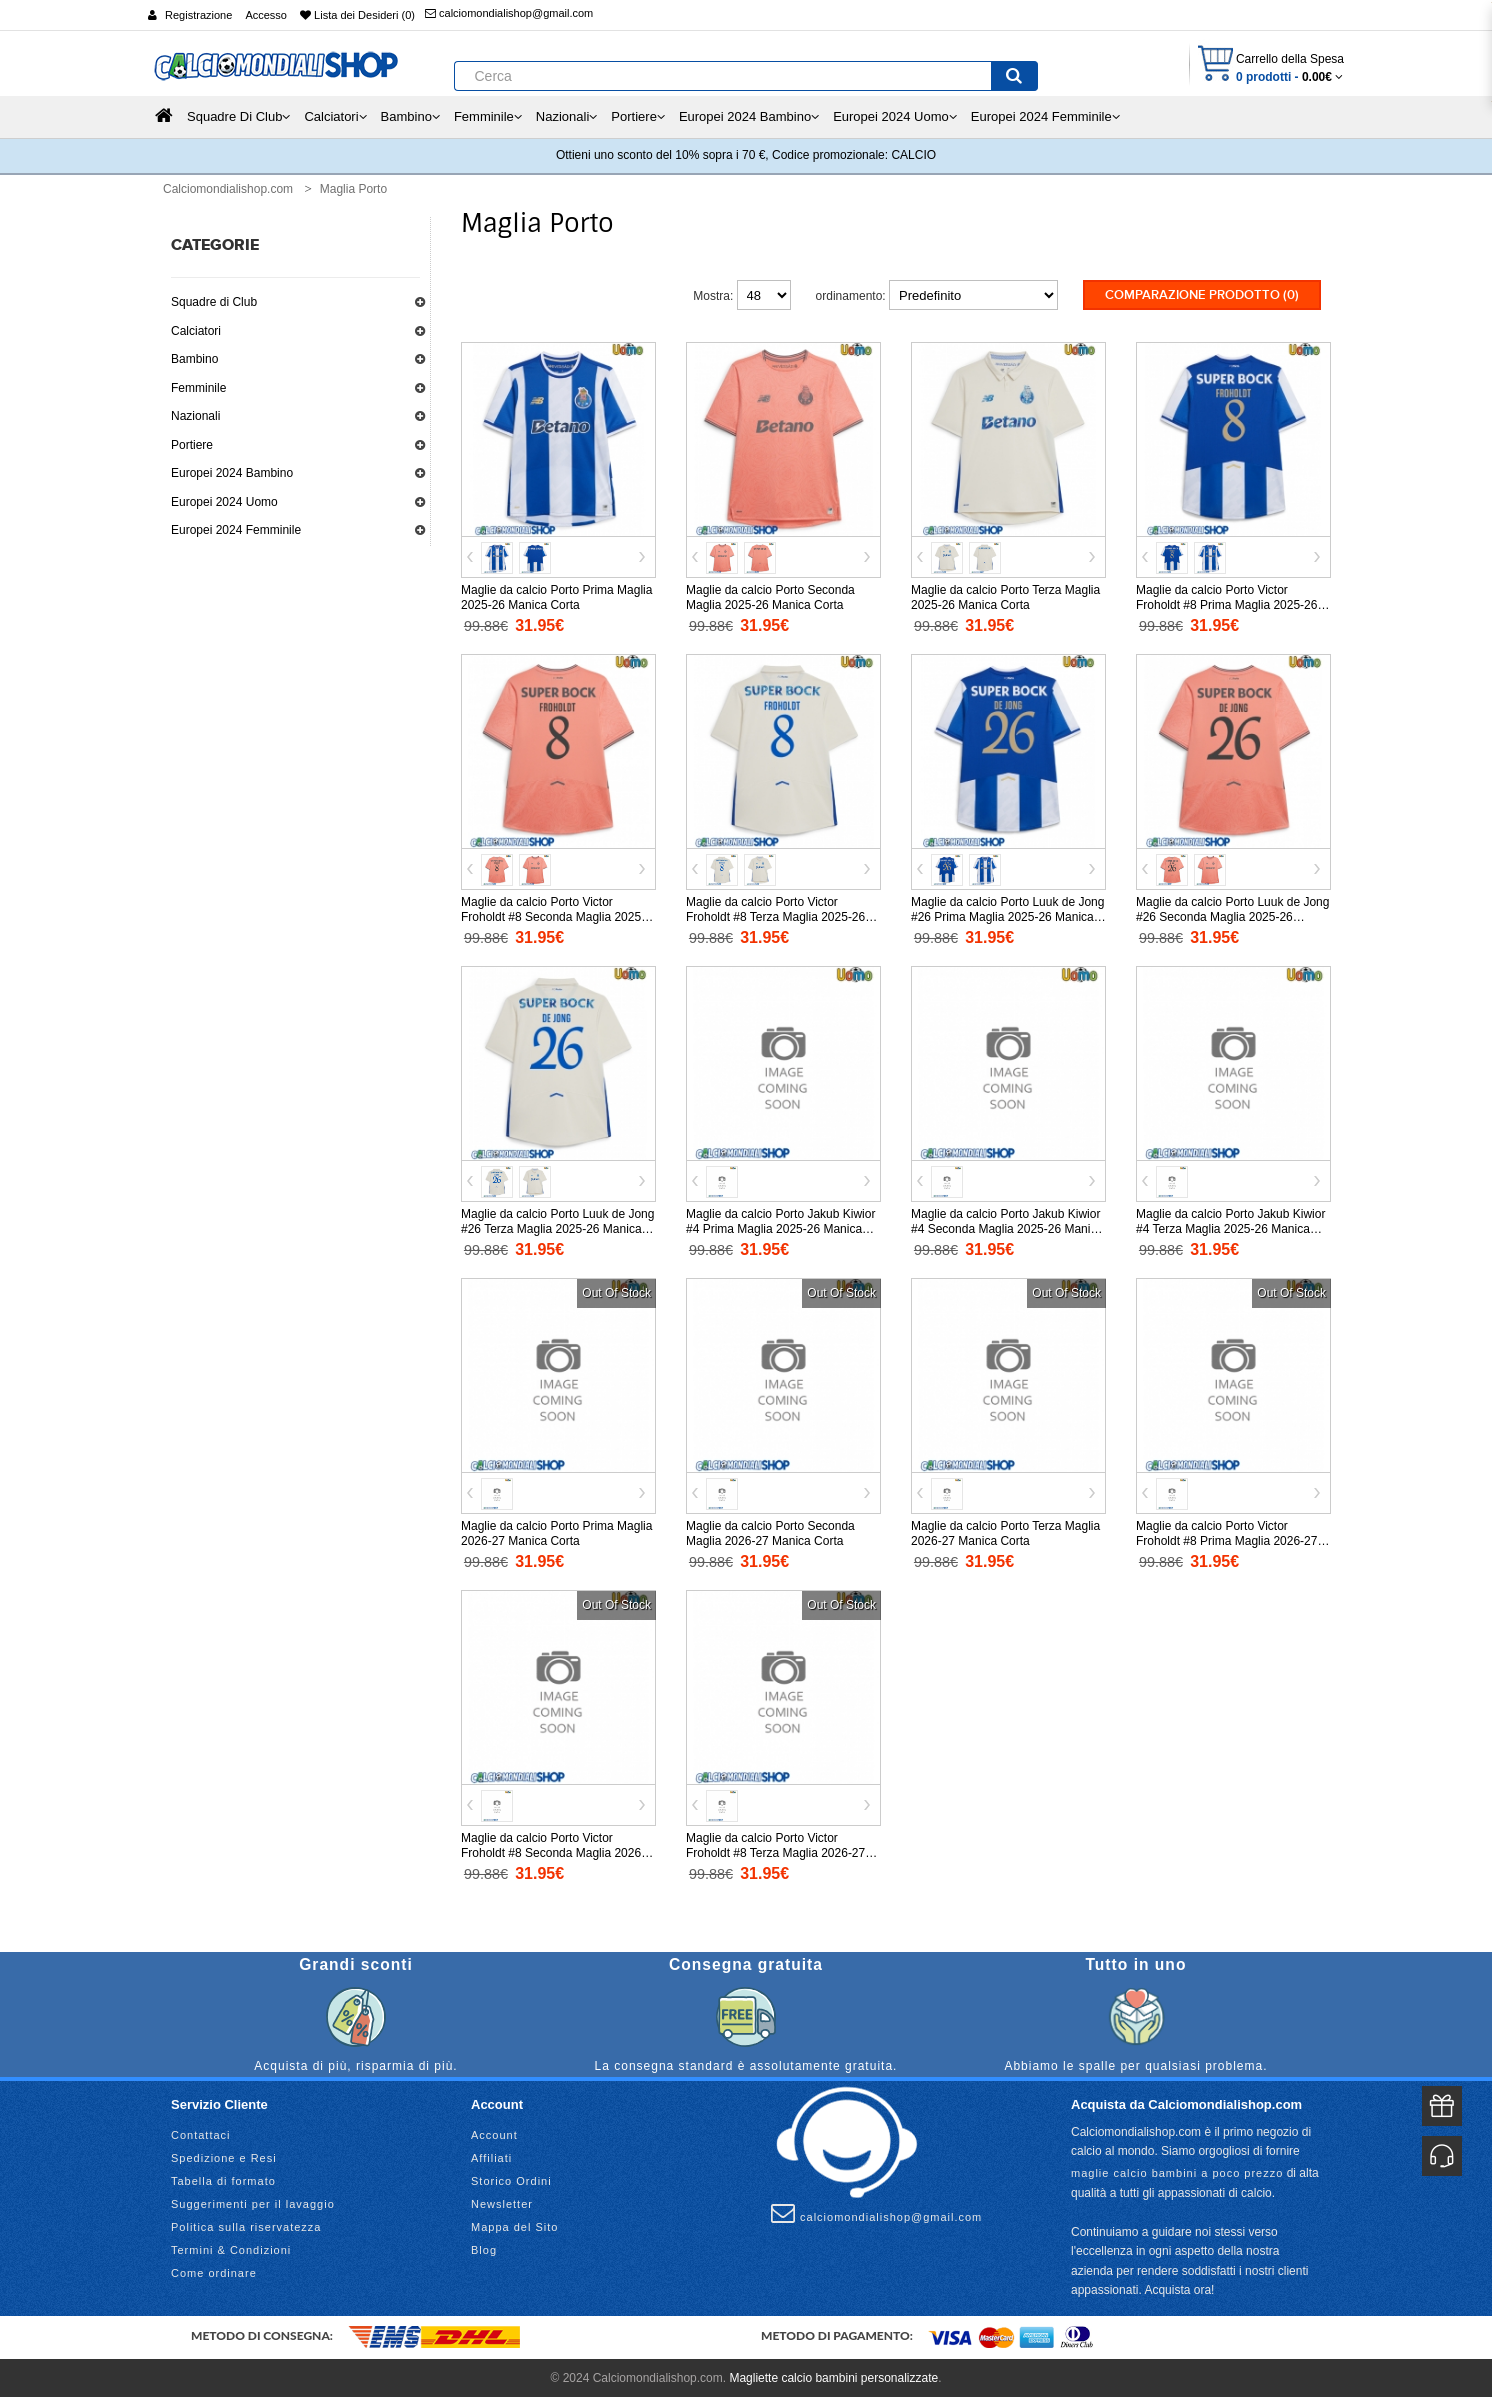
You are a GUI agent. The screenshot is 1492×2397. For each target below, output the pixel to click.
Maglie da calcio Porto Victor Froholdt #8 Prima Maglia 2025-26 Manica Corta (1226, 603)
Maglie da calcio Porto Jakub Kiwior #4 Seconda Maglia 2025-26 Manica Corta (1007, 1227)
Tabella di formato (223, 2179)
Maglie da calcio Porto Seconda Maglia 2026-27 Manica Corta (770, 1531)
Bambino (194, 359)
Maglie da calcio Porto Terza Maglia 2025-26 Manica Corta (1005, 595)
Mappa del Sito (514, 2225)
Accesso (266, 15)
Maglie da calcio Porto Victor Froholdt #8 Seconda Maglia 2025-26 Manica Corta (553, 915)
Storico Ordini (511, 2179)
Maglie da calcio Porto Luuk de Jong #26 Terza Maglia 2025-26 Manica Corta (557, 1227)
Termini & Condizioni (231, 2248)
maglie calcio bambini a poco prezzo (1177, 2171)
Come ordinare (214, 2271)
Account (494, 2133)
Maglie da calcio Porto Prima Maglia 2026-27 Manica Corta (556, 1531)
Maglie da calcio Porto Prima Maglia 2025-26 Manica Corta (556, 595)
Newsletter (502, 2202)
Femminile (198, 388)
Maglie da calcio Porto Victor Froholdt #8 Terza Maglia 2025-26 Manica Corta (775, 915)
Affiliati (491, 2156)
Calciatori (196, 331)
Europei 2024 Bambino (232, 473)
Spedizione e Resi (224, 2156)
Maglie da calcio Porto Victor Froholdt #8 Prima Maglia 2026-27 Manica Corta (1226, 1539)
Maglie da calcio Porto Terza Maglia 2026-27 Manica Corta (1005, 1531)
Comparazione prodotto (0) (1202, 295)
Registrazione (198, 15)
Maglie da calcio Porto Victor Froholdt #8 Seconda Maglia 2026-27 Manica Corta (553, 1851)
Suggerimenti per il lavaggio (253, 2202)
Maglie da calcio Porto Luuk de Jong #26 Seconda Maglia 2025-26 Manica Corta (1232, 915)
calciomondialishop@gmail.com (509, 13)
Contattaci (201, 2133)
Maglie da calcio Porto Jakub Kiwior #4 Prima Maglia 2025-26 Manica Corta (780, 1227)
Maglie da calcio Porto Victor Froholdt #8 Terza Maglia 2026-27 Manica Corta (775, 1851)
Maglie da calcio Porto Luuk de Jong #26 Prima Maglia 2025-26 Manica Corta (1007, 915)
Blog (484, 2248)
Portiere (192, 445)
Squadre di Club (214, 302)
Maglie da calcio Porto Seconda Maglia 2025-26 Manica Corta (770, 595)
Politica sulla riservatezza (246, 2225)
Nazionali (195, 416)
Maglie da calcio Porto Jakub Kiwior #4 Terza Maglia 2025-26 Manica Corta (1230, 1227)
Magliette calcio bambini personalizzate (833, 2376)
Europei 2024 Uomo (224, 502)
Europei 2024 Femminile (236, 530)
